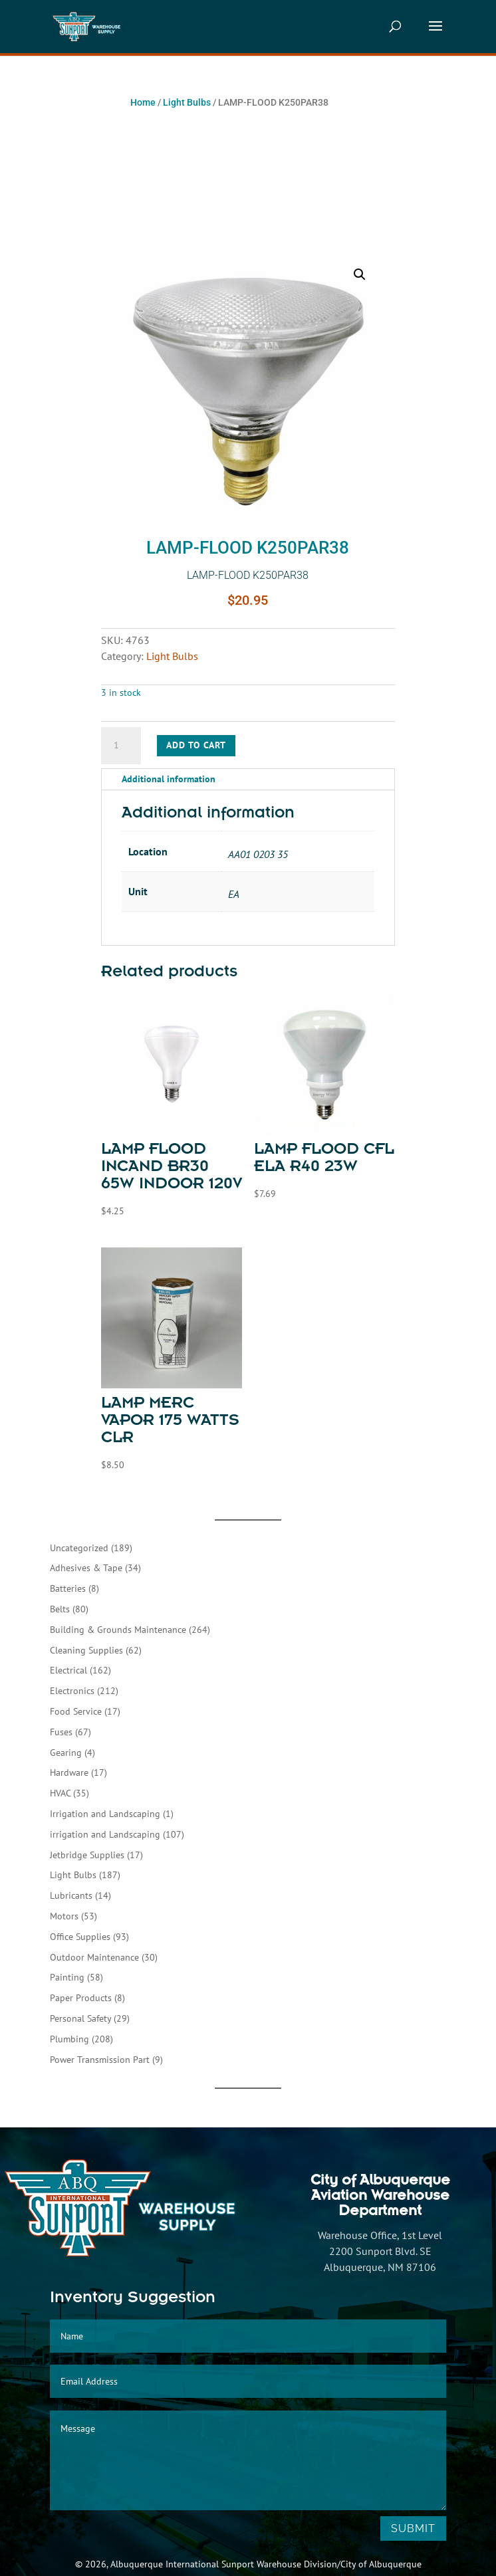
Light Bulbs (187, 102)
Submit (413, 2528)
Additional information (168, 779)
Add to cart (196, 745)
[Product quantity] (121, 745)
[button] (360, 274)
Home (143, 102)
